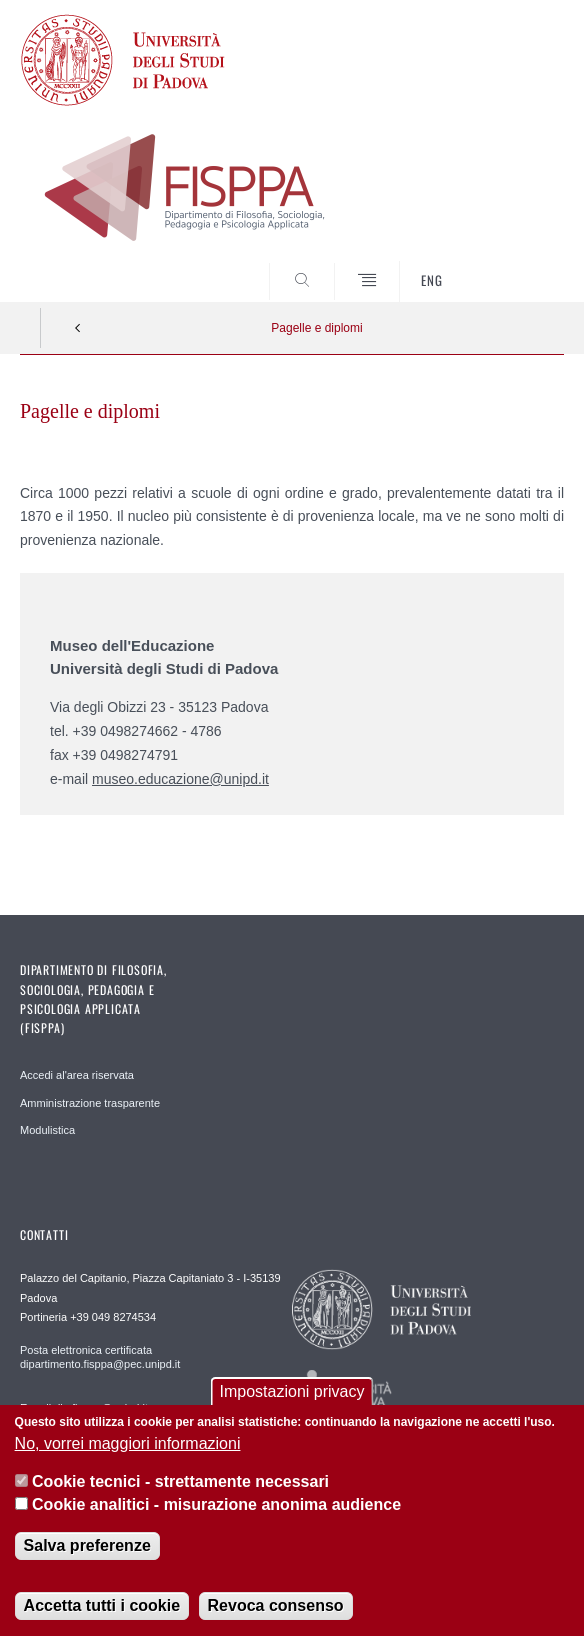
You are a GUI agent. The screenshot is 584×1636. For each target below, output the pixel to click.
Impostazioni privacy (292, 1394)
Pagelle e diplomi (316, 328)
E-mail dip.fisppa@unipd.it (84, 1408)
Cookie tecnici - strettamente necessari (180, 1484)
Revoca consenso (276, 1608)
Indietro (78, 328)
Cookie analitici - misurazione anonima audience (216, 1506)
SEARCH (520, 265)
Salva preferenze (87, 1548)
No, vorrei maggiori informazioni (128, 1446)
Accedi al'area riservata (77, 1075)
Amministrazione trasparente (90, 1103)
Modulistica (47, 1130)
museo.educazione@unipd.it (180, 779)
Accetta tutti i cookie (102, 1608)
